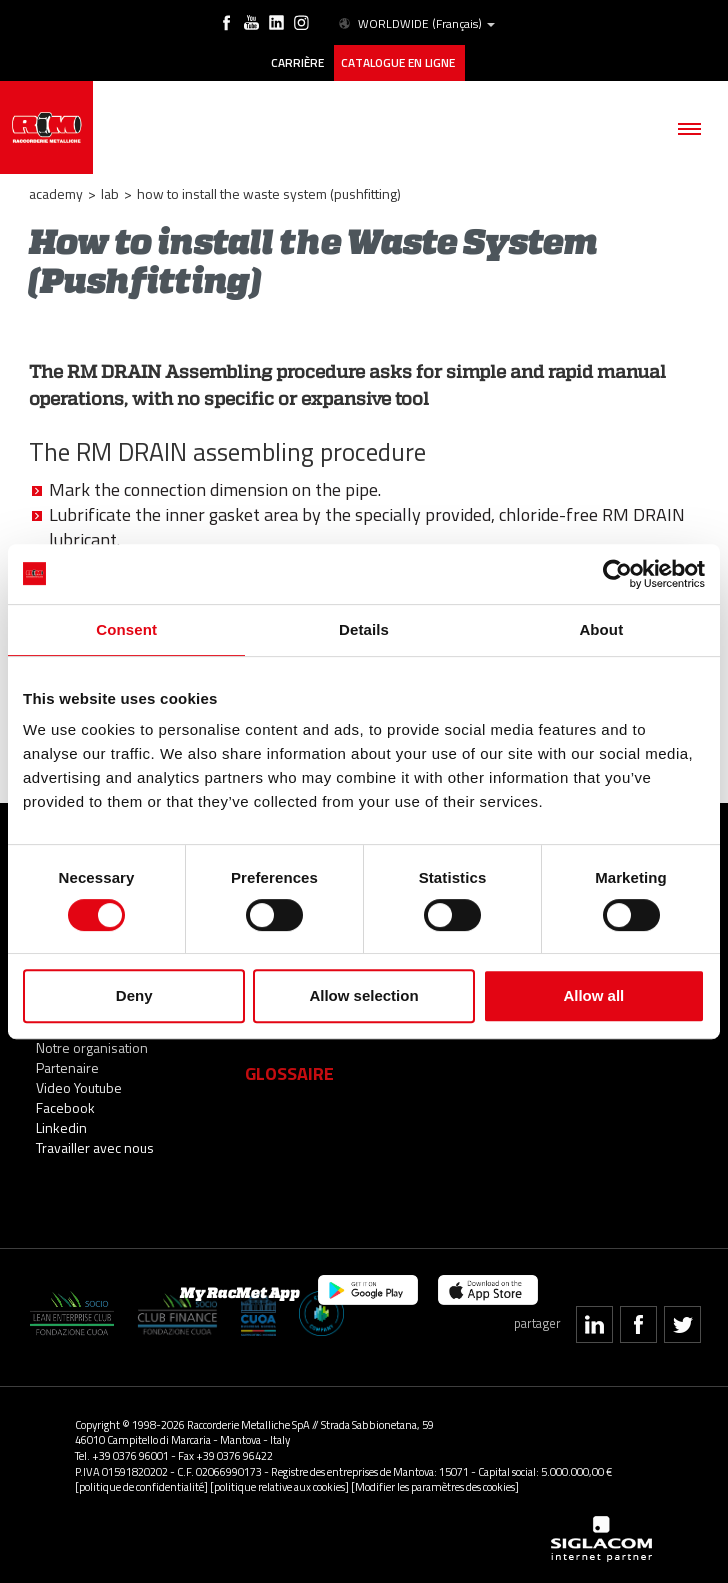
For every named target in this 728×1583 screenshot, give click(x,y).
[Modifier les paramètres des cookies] (435, 1486)
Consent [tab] (126, 629)
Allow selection (363, 995)
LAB (110, 193)
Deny (134, 995)
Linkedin (61, 1127)
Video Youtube (79, 1087)
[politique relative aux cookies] (279, 1486)
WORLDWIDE (415, 24)
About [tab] (601, 629)
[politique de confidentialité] (141, 1486)
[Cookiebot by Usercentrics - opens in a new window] (617, 574)
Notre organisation (92, 1047)
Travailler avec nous (95, 1147)
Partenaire (67, 1067)
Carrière (297, 63)
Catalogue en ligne (399, 63)
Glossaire (289, 1073)
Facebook (65, 1107)
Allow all (593, 995)
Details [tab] (364, 629)
